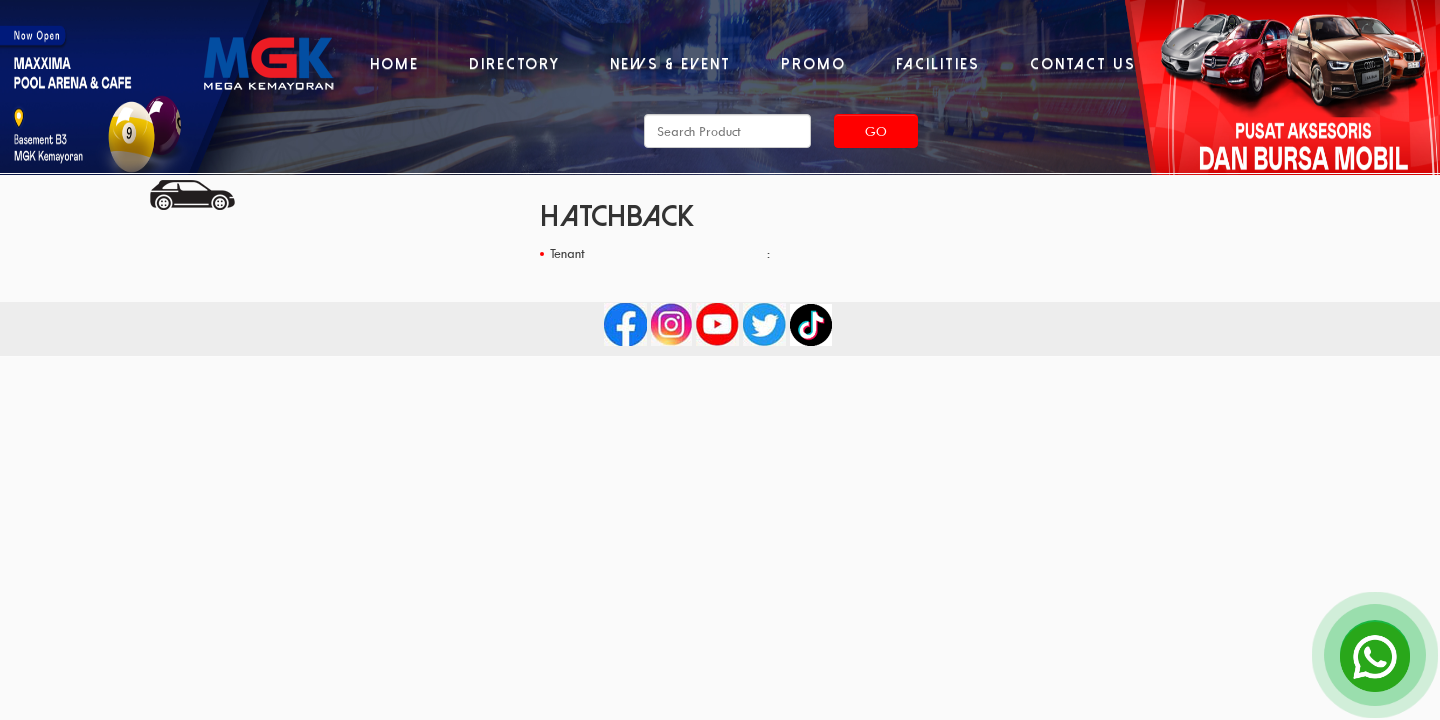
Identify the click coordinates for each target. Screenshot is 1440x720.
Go (876, 131)
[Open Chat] (1375, 655)
